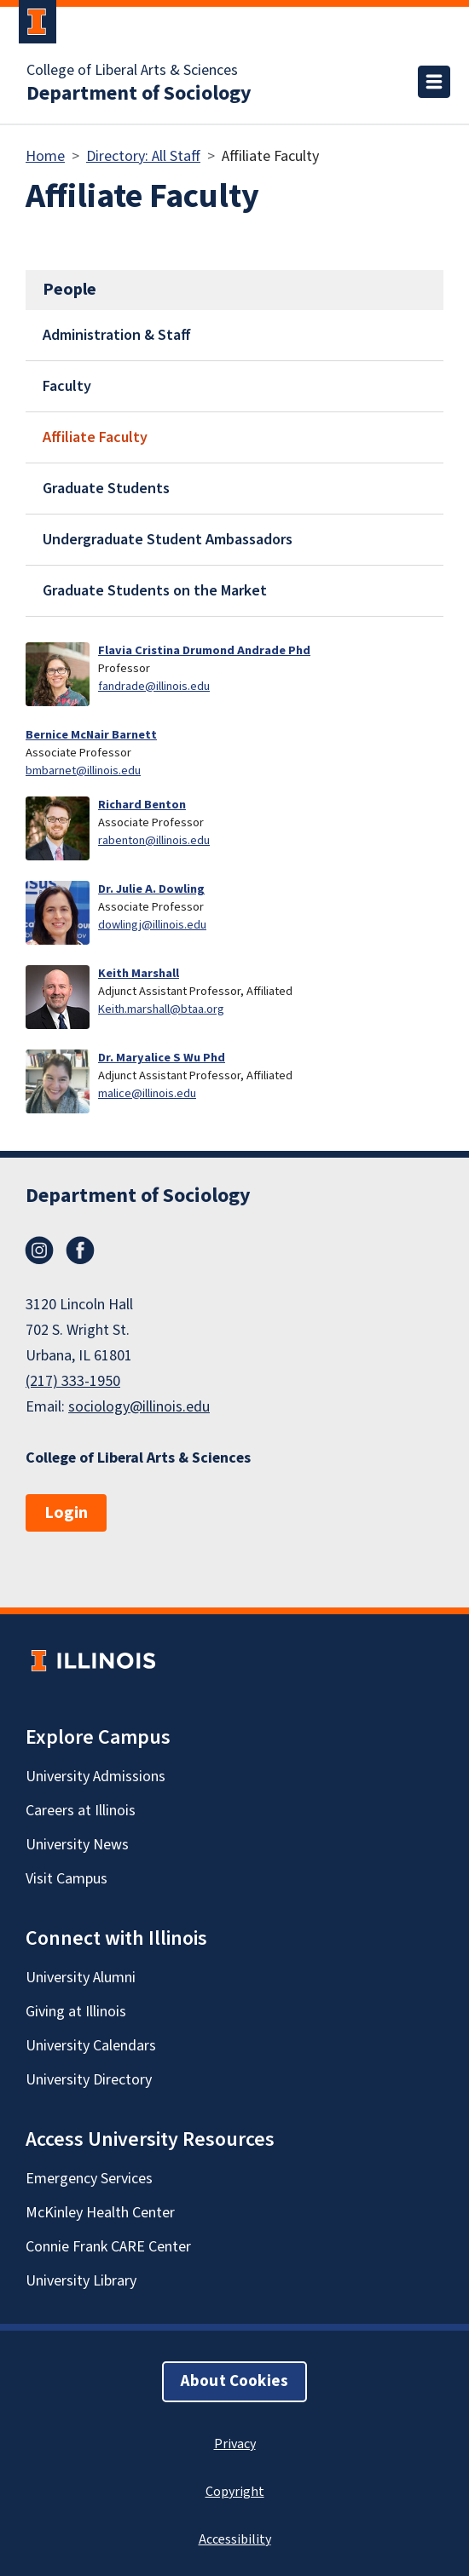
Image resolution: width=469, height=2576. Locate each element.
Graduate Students (106, 488)
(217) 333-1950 (73, 1381)
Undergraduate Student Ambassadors (167, 539)
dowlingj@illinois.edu (152, 925)
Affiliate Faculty (95, 437)
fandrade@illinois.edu (154, 686)
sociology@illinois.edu (139, 1406)
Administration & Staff (117, 335)
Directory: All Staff (143, 156)
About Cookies (234, 2381)
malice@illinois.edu (147, 1093)
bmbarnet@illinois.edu (83, 770)
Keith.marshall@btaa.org (161, 1009)
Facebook (80, 1250)
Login (66, 1513)
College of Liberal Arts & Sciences (132, 70)
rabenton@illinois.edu (154, 840)
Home (45, 156)
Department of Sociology (139, 93)
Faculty (67, 386)
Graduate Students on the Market (155, 590)
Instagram (39, 1250)
